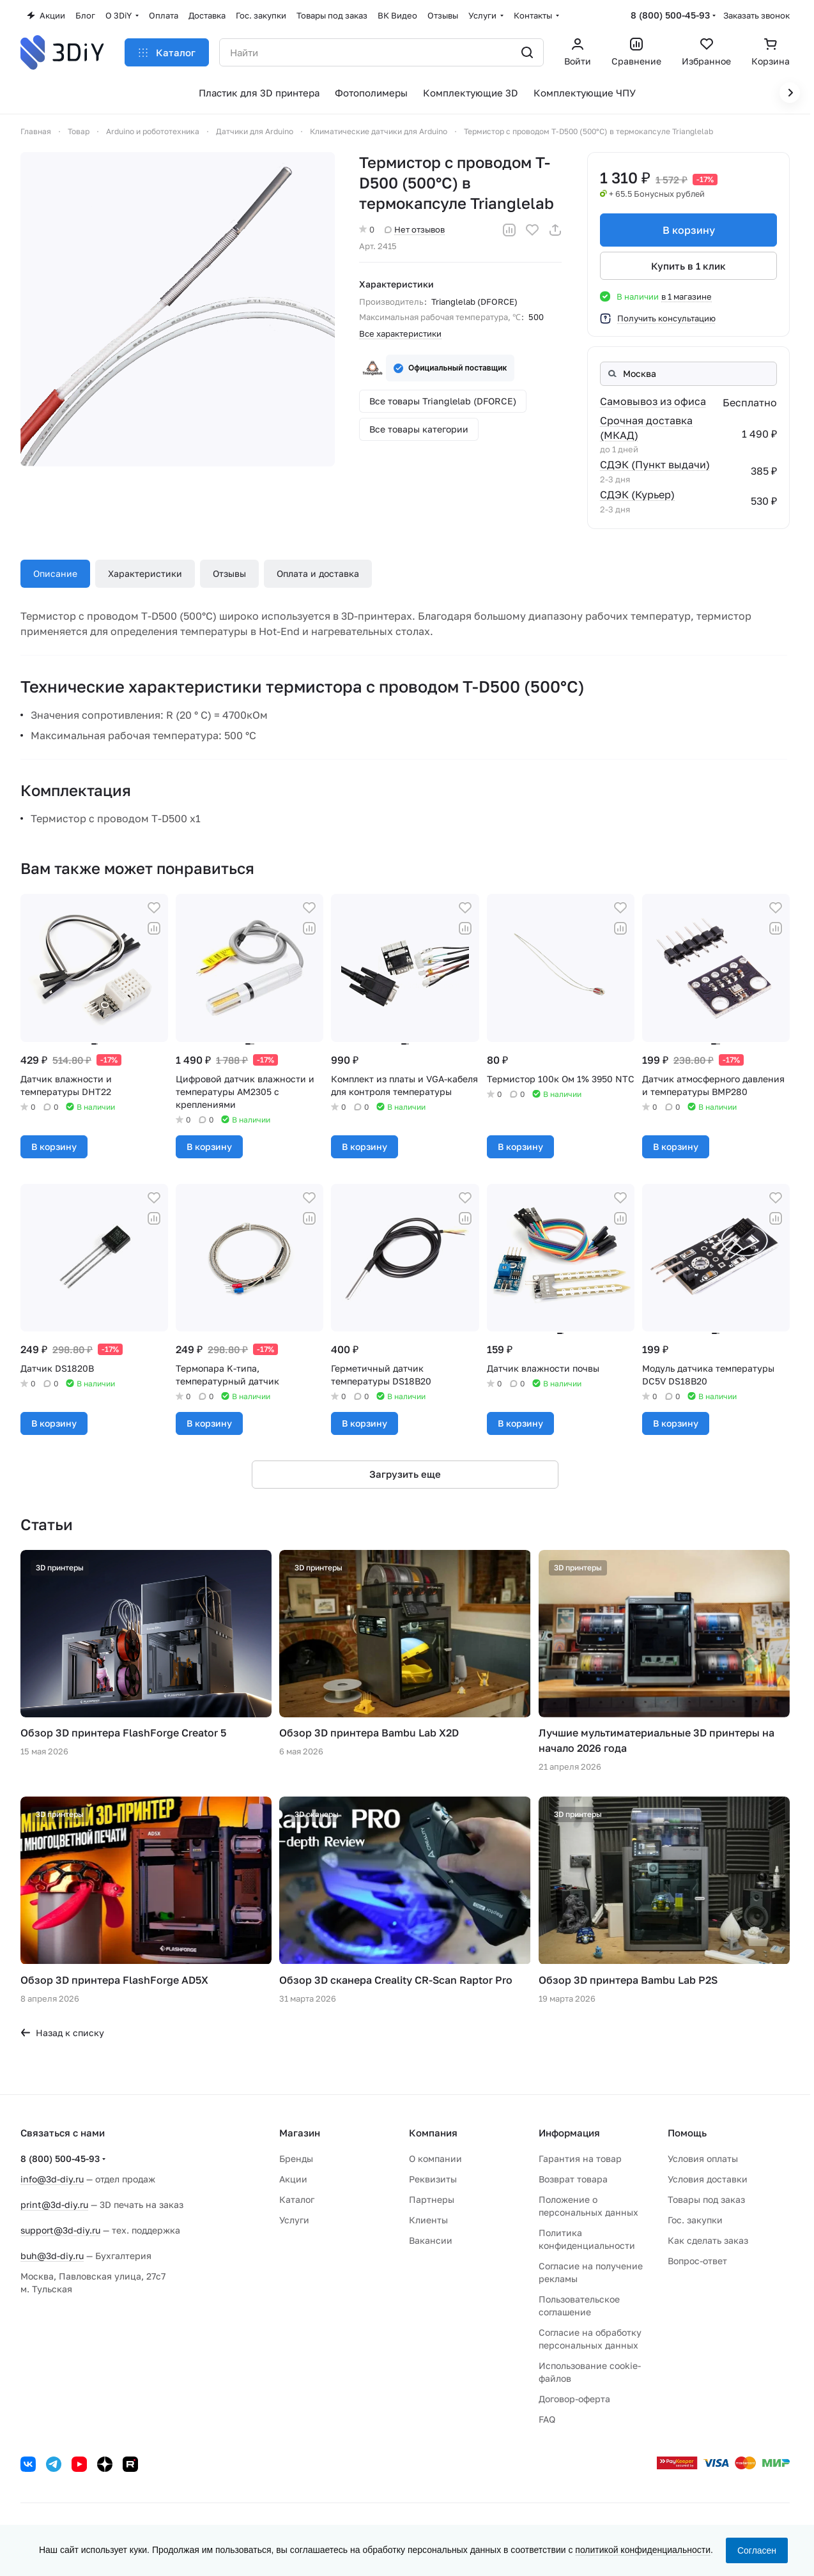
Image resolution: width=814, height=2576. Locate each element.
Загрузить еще (405, 1474)
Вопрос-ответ (697, 2260)
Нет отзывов (415, 229)
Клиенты (428, 2219)
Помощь (687, 2132)
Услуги (294, 2219)
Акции (293, 2179)
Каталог (296, 2199)
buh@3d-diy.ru (52, 2255)
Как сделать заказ (708, 2240)
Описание (55, 573)
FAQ (547, 2419)
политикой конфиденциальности (642, 2550)
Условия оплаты (703, 2158)
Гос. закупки (695, 2219)
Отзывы (229, 573)
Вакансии (430, 2240)
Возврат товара (573, 2179)
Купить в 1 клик (688, 266)
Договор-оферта (574, 2398)
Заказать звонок (756, 15)
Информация (569, 2132)
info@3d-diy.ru (52, 2179)
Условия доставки (708, 2179)
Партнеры (431, 2199)
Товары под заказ (706, 2199)
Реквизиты (433, 2179)
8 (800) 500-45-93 (670, 15)
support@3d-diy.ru (60, 2230)
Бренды (296, 2158)
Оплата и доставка (318, 573)
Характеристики (145, 573)
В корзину (688, 230)
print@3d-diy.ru (54, 2204)
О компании (435, 2158)
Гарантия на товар (580, 2158)
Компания (433, 2132)
